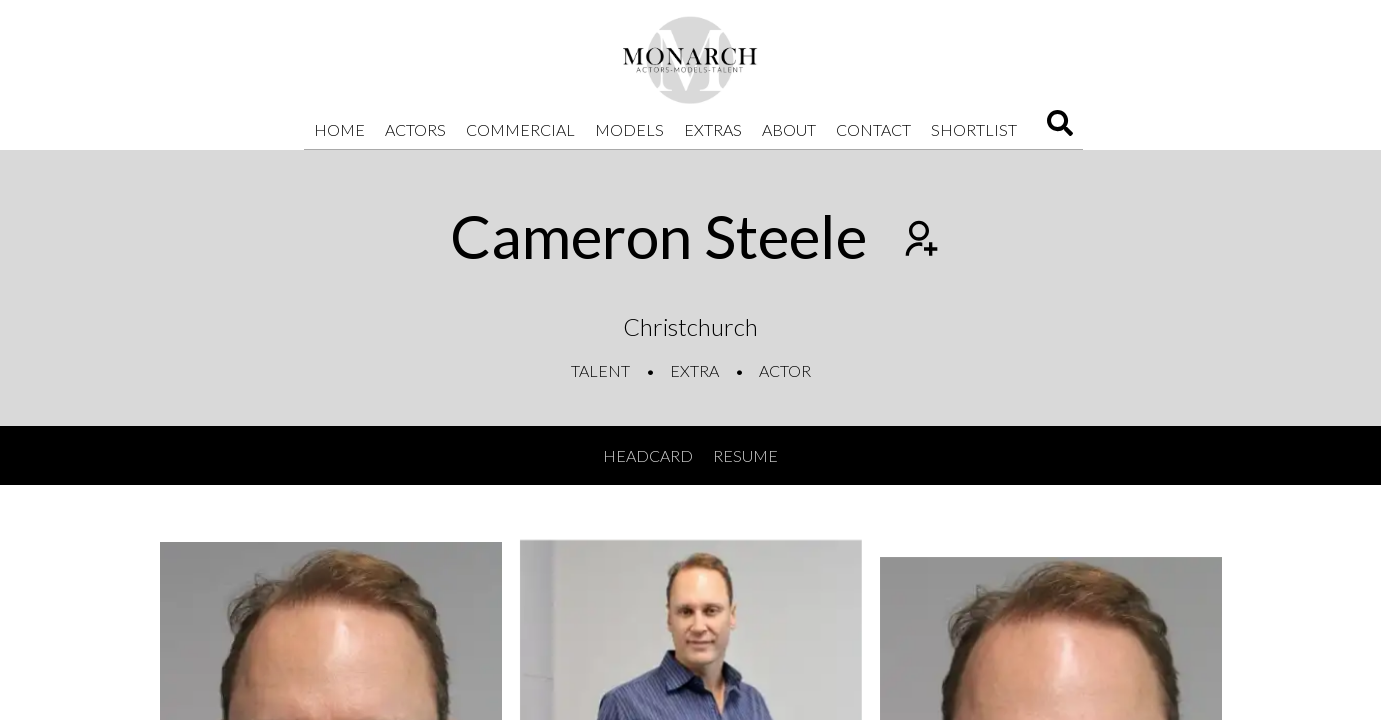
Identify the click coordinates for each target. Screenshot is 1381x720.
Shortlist (974, 129)
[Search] (1060, 129)
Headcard (648, 455)
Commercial (520, 129)
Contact (873, 129)
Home (339, 129)
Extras (713, 129)
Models (629, 129)
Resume (745, 455)
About (789, 129)
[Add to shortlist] (919, 241)
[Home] (691, 60)
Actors (415, 129)
